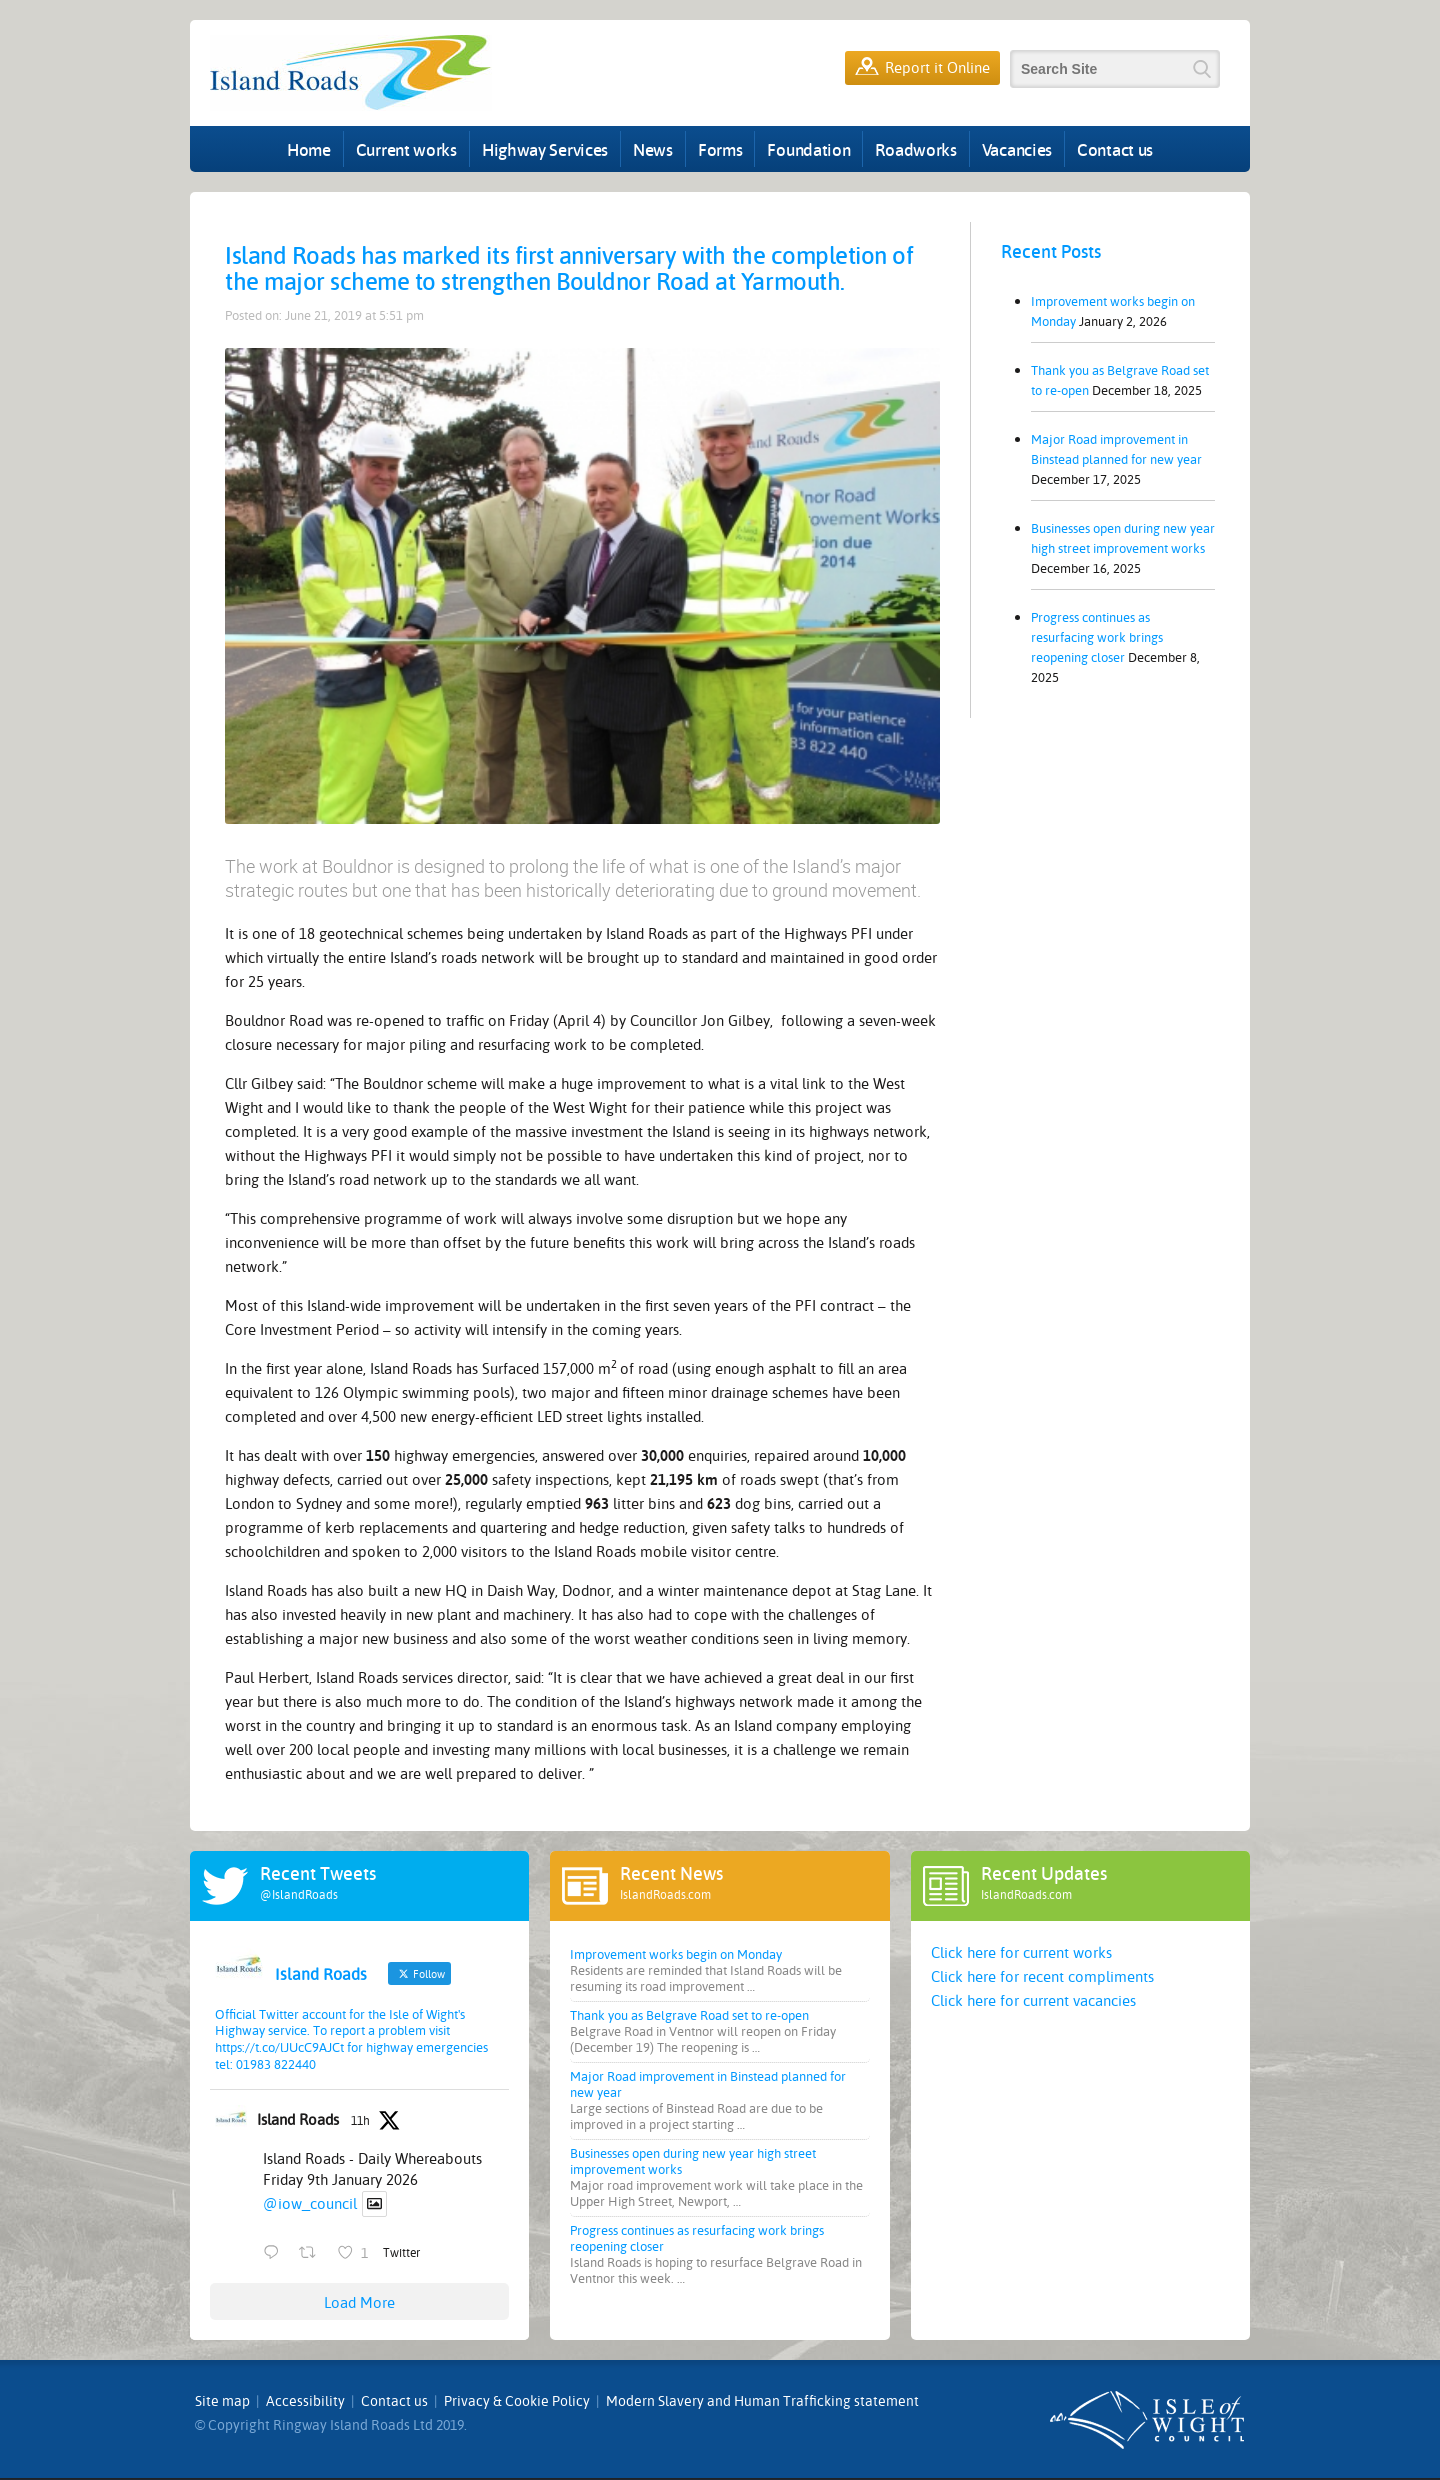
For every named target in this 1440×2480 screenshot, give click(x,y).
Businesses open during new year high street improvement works (1123, 538)
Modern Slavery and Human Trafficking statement (762, 2401)
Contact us (1115, 149)
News (653, 149)
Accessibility (305, 2401)
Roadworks (915, 149)
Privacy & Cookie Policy (517, 2401)
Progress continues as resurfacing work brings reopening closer (1097, 637)
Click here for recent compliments (1042, 1977)
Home (309, 149)
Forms (720, 149)
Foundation (808, 149)
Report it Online (922, 68)
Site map (222, 2401)
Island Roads (298, 2120)
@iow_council (310, 2204)
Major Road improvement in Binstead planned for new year (1116, 449)
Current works (406, 149)
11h (360, 2121)
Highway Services (545, 149)
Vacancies (1017, 149)
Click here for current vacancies (1033, 2001)
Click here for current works (1021, 1953)
